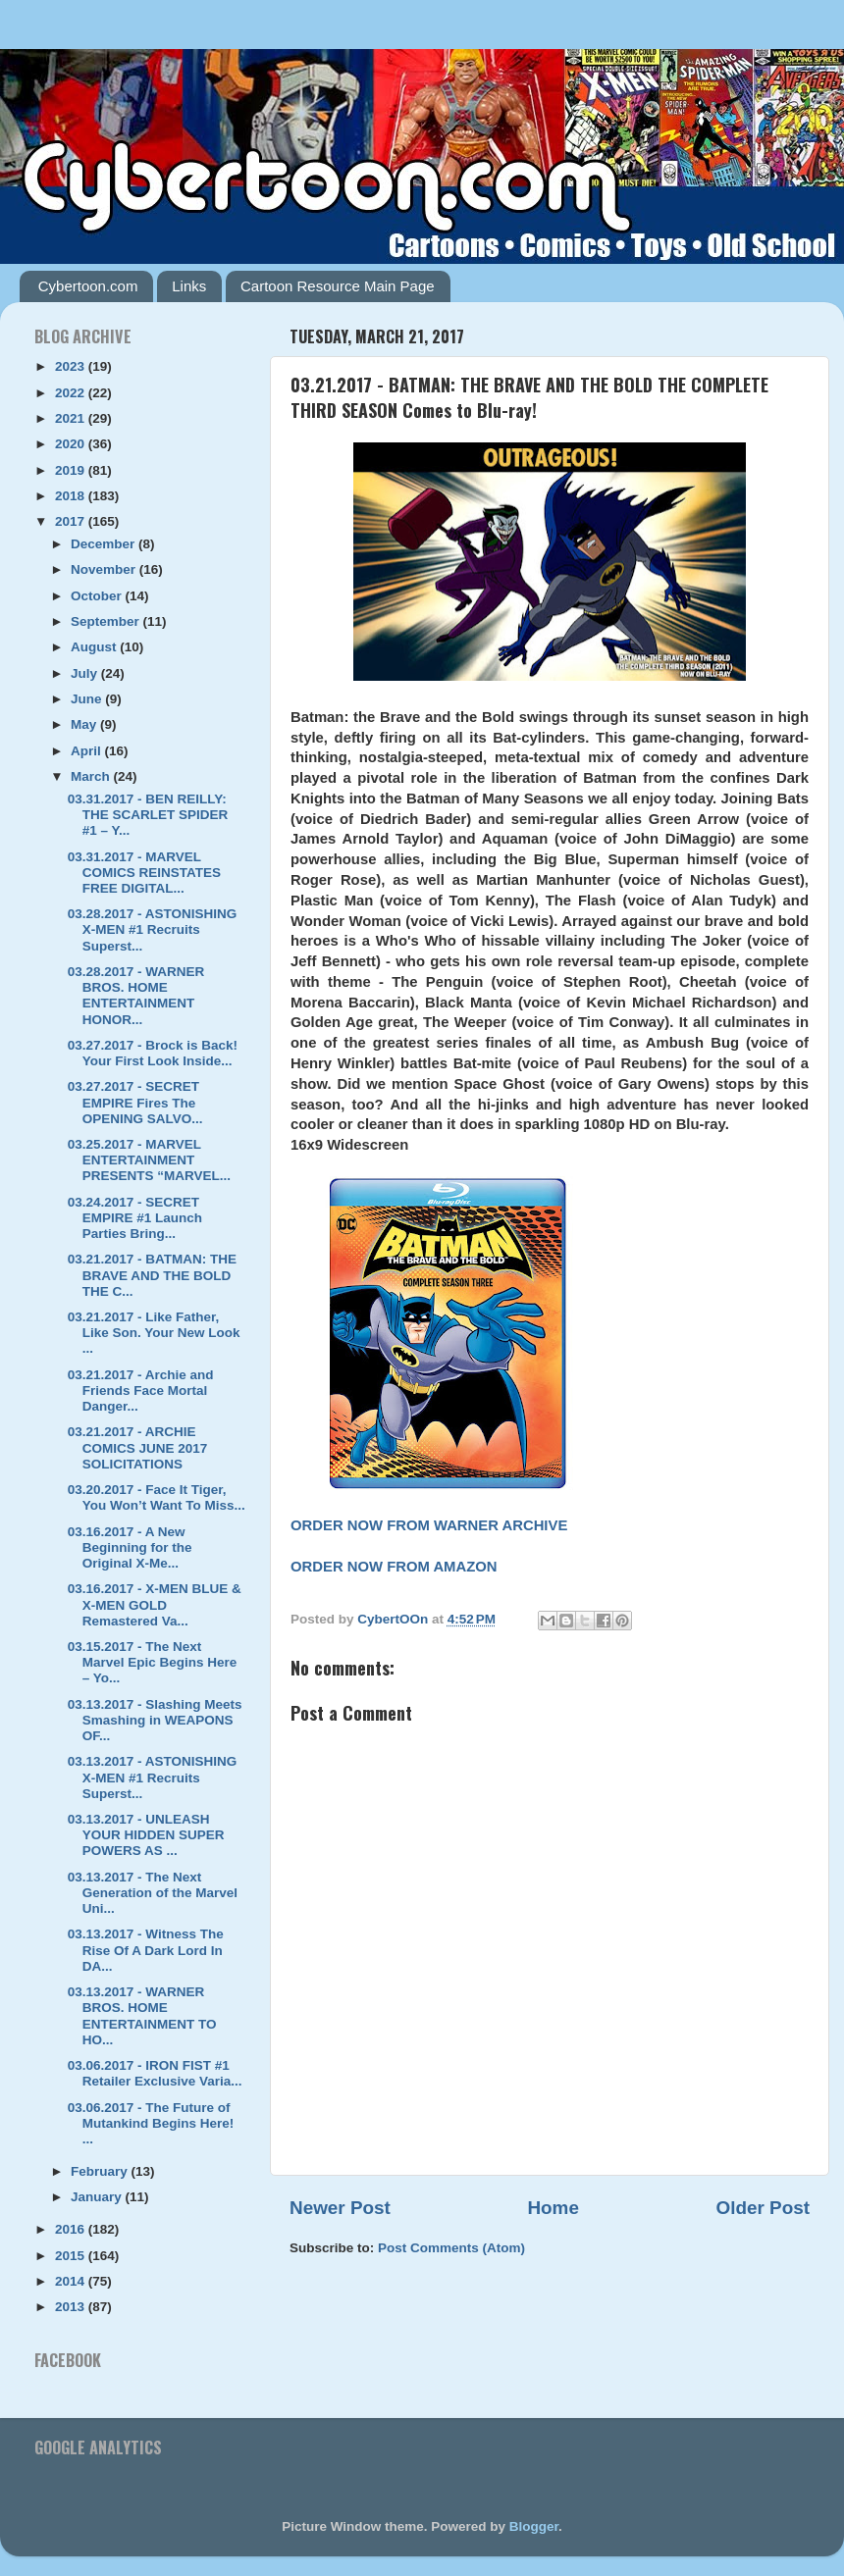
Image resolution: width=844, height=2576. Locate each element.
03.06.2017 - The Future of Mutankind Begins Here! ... (151, 2123)
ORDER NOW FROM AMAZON (394, 1566)
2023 (71, 366)
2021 (71, 418)
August (95, 647)
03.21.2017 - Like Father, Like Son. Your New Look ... (154, 1333)
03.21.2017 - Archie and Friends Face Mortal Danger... (141, 1390)
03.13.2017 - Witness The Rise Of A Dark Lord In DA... (146, 1950)
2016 (71, 2229)
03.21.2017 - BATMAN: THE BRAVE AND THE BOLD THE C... (152, 1275)
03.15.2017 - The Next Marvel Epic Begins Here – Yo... (152, 1662)
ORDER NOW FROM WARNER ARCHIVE (428, 1525)
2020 (71, 444)
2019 (71, 470)
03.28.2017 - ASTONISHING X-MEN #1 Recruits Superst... (152, 929)
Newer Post (340, 2207)
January (98, 2197)
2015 (71, 2255)
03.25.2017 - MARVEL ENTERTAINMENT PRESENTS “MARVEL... (149, 1160)
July (86, 673)
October (98, 596)
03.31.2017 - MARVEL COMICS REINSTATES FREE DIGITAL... (144, 873)
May (85, 724)
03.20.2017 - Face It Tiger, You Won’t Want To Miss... (156, 1497)
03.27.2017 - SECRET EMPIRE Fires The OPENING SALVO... (135, 1102)
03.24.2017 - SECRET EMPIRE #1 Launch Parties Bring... (135, 1218)
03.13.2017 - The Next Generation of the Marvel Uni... (152, 1893)
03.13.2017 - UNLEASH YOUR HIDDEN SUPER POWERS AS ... (146, 1835)
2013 (71, 2306)
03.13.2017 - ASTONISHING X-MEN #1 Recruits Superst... (152, 1777)
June (88, 699)
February (101, 2171)
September (107, 621)
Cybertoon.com (88, 286)
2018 (71, 496)
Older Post (762, 2207)
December (104, 544)
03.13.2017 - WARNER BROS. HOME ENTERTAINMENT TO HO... (142, 2015)
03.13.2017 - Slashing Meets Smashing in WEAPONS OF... (155, 1720)
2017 (71, 521)
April (88, 751)
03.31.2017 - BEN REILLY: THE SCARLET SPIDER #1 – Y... (148, 815)
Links (189, 286)
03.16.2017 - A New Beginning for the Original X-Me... (130, 1547)
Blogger (533, 2526)
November (105, 569)
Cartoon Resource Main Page (337, 286)
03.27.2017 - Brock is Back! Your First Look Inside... (152, 1053)
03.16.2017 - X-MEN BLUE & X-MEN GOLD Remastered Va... (154, 1604)
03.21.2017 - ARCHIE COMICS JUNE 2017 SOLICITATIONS (138, 1447)
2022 (71, 393)
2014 (71, 2281)
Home (552, 2207)
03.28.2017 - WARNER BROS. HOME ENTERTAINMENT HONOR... (136, 995)
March (92, 776)
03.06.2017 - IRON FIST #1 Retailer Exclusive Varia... (155, 2073)
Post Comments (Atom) (451, 2248)
